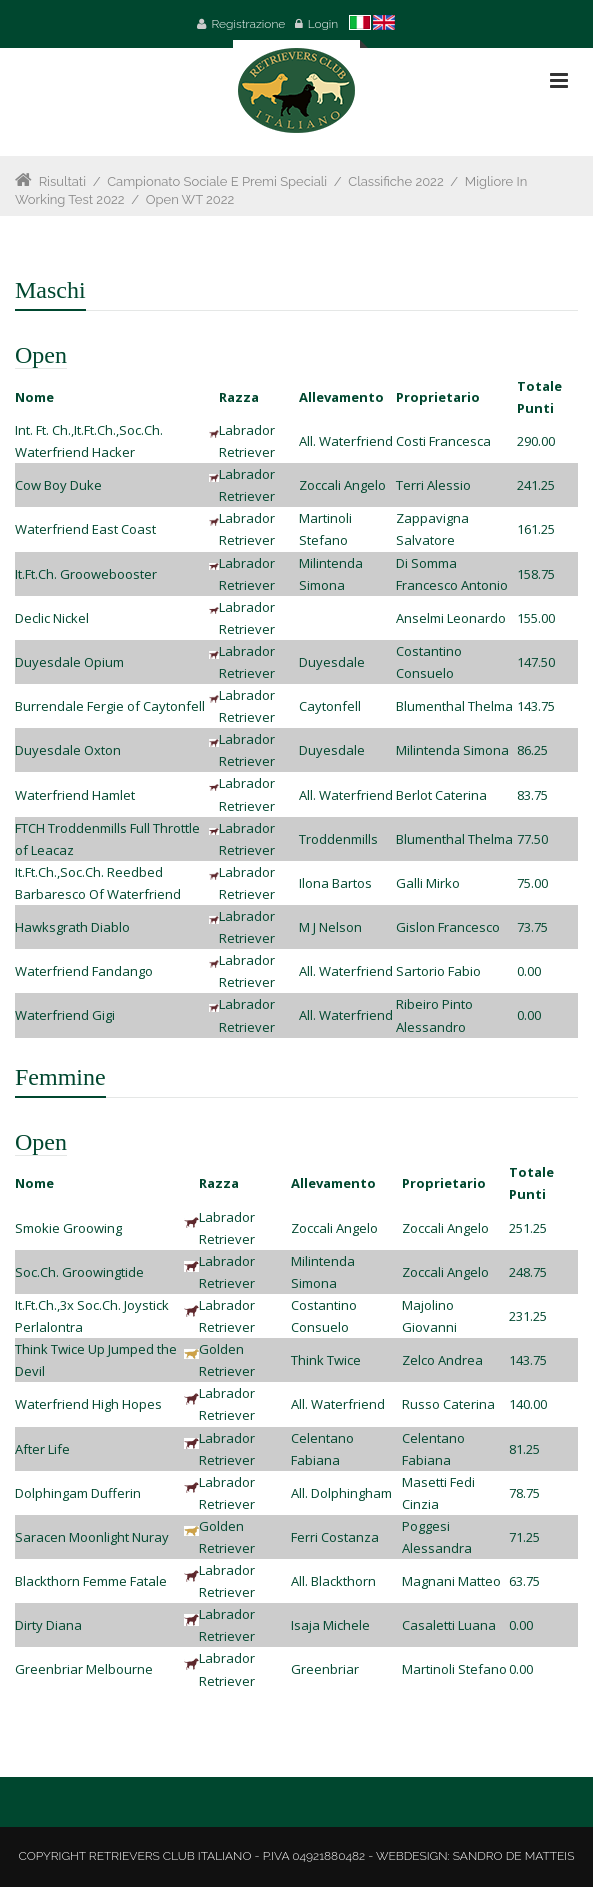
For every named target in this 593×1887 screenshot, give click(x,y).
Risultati (62, 181)
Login (323, 24)
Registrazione (248, 24)
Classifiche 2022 (395, 181)
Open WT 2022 (190, 199)
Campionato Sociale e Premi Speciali (217, 181)
